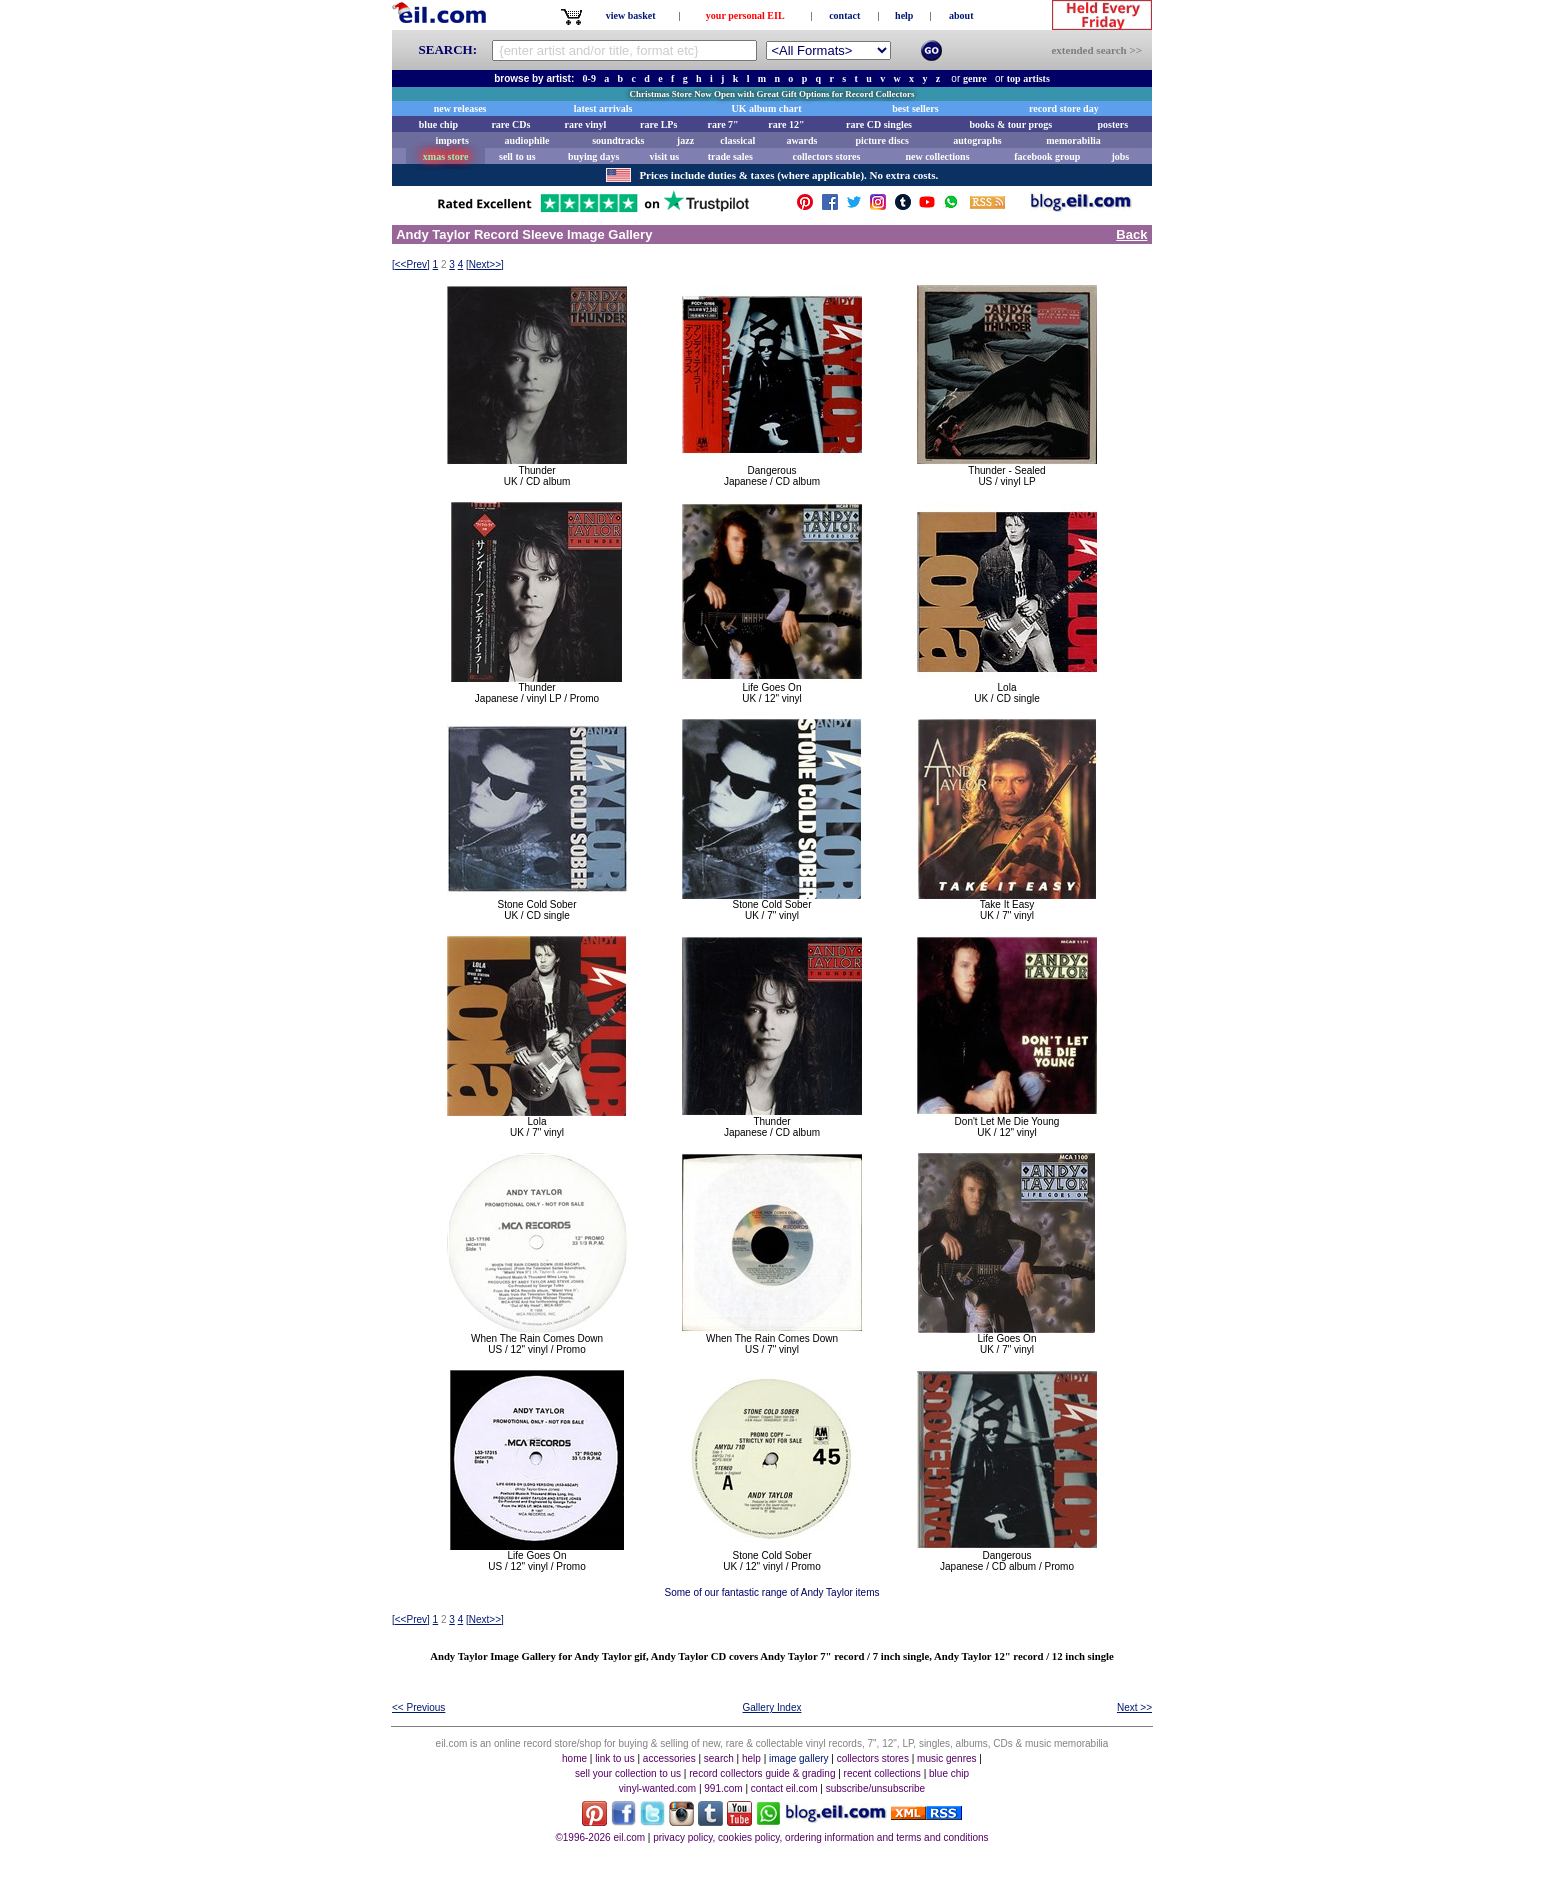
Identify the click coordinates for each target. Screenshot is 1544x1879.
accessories (669, 1758)
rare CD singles (879, 124)
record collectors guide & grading (762, 1773)
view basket (631, 15)
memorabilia (1073, 140)
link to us (614, 1758)
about (961, 15)
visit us (665, 156)
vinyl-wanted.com (657, 1788)
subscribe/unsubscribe (876, 1788)
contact (844, 15)
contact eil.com (784, 1788)
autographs (977, 140)
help (904, 15)
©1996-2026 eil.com (600, 1837)
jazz (685, 140)
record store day (1064, 108)
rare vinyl (586, 124)
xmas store (446, 156)
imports (451, 140)
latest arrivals (603, 108)
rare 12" (786, 124)
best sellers (915, 108)
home (574, 1758)
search (719, 1758)
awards (801, 140)
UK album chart (767, 108)
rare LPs (658, 124)
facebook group (1047, 156)
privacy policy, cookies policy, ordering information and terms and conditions (820, 1837)
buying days (593, 156)
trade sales (730, 156)
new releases (460, 108)
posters (1112, 124)
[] (411, 264)
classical (737, 140)
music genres (946, 1758)
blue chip (438, 124)
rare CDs (510, 124)
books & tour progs (1010, 124)
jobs (1120, 156)
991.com (723, 1788)
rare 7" (722, 124)
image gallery (798, 1758)
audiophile (527, 140)
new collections (937, 156)
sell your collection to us (628, 1773)
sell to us (517, 156)
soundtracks (618, 140)
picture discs (881, 140)
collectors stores (826, 156)
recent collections (882, 1773)
